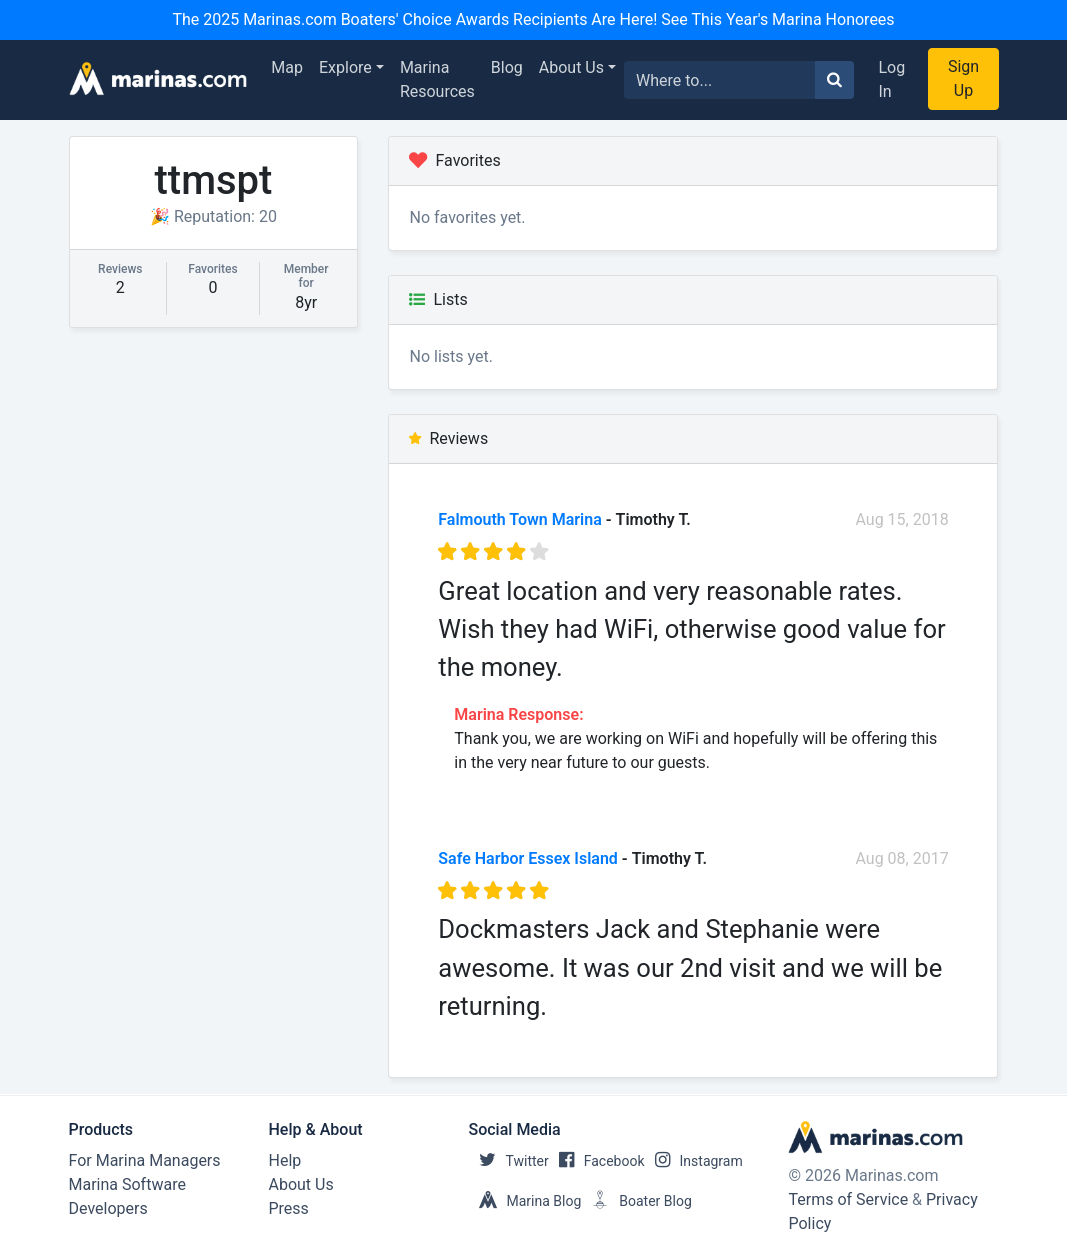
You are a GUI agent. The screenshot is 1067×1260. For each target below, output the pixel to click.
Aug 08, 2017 (901, 858)
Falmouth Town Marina (520, 519)
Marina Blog (525, 1201)
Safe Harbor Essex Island (528, 858)
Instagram (694, 1161)
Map (287, 67)
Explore (345, 67)
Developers (108, 1208)
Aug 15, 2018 (901, 519)
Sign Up (963, 78)
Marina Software (127, 1184)
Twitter (509, 1161)
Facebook (597, 1161)
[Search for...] (720, 80)
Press (289, 1208)
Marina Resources (437, 79)
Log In (891, 79)
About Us (571, 67)
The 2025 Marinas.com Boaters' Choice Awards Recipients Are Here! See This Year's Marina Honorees (533, 19)
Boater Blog (636, 1201)
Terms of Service (848, 1199)
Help (285, 1160)
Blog (507, 67)
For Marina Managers (145, 1160)
